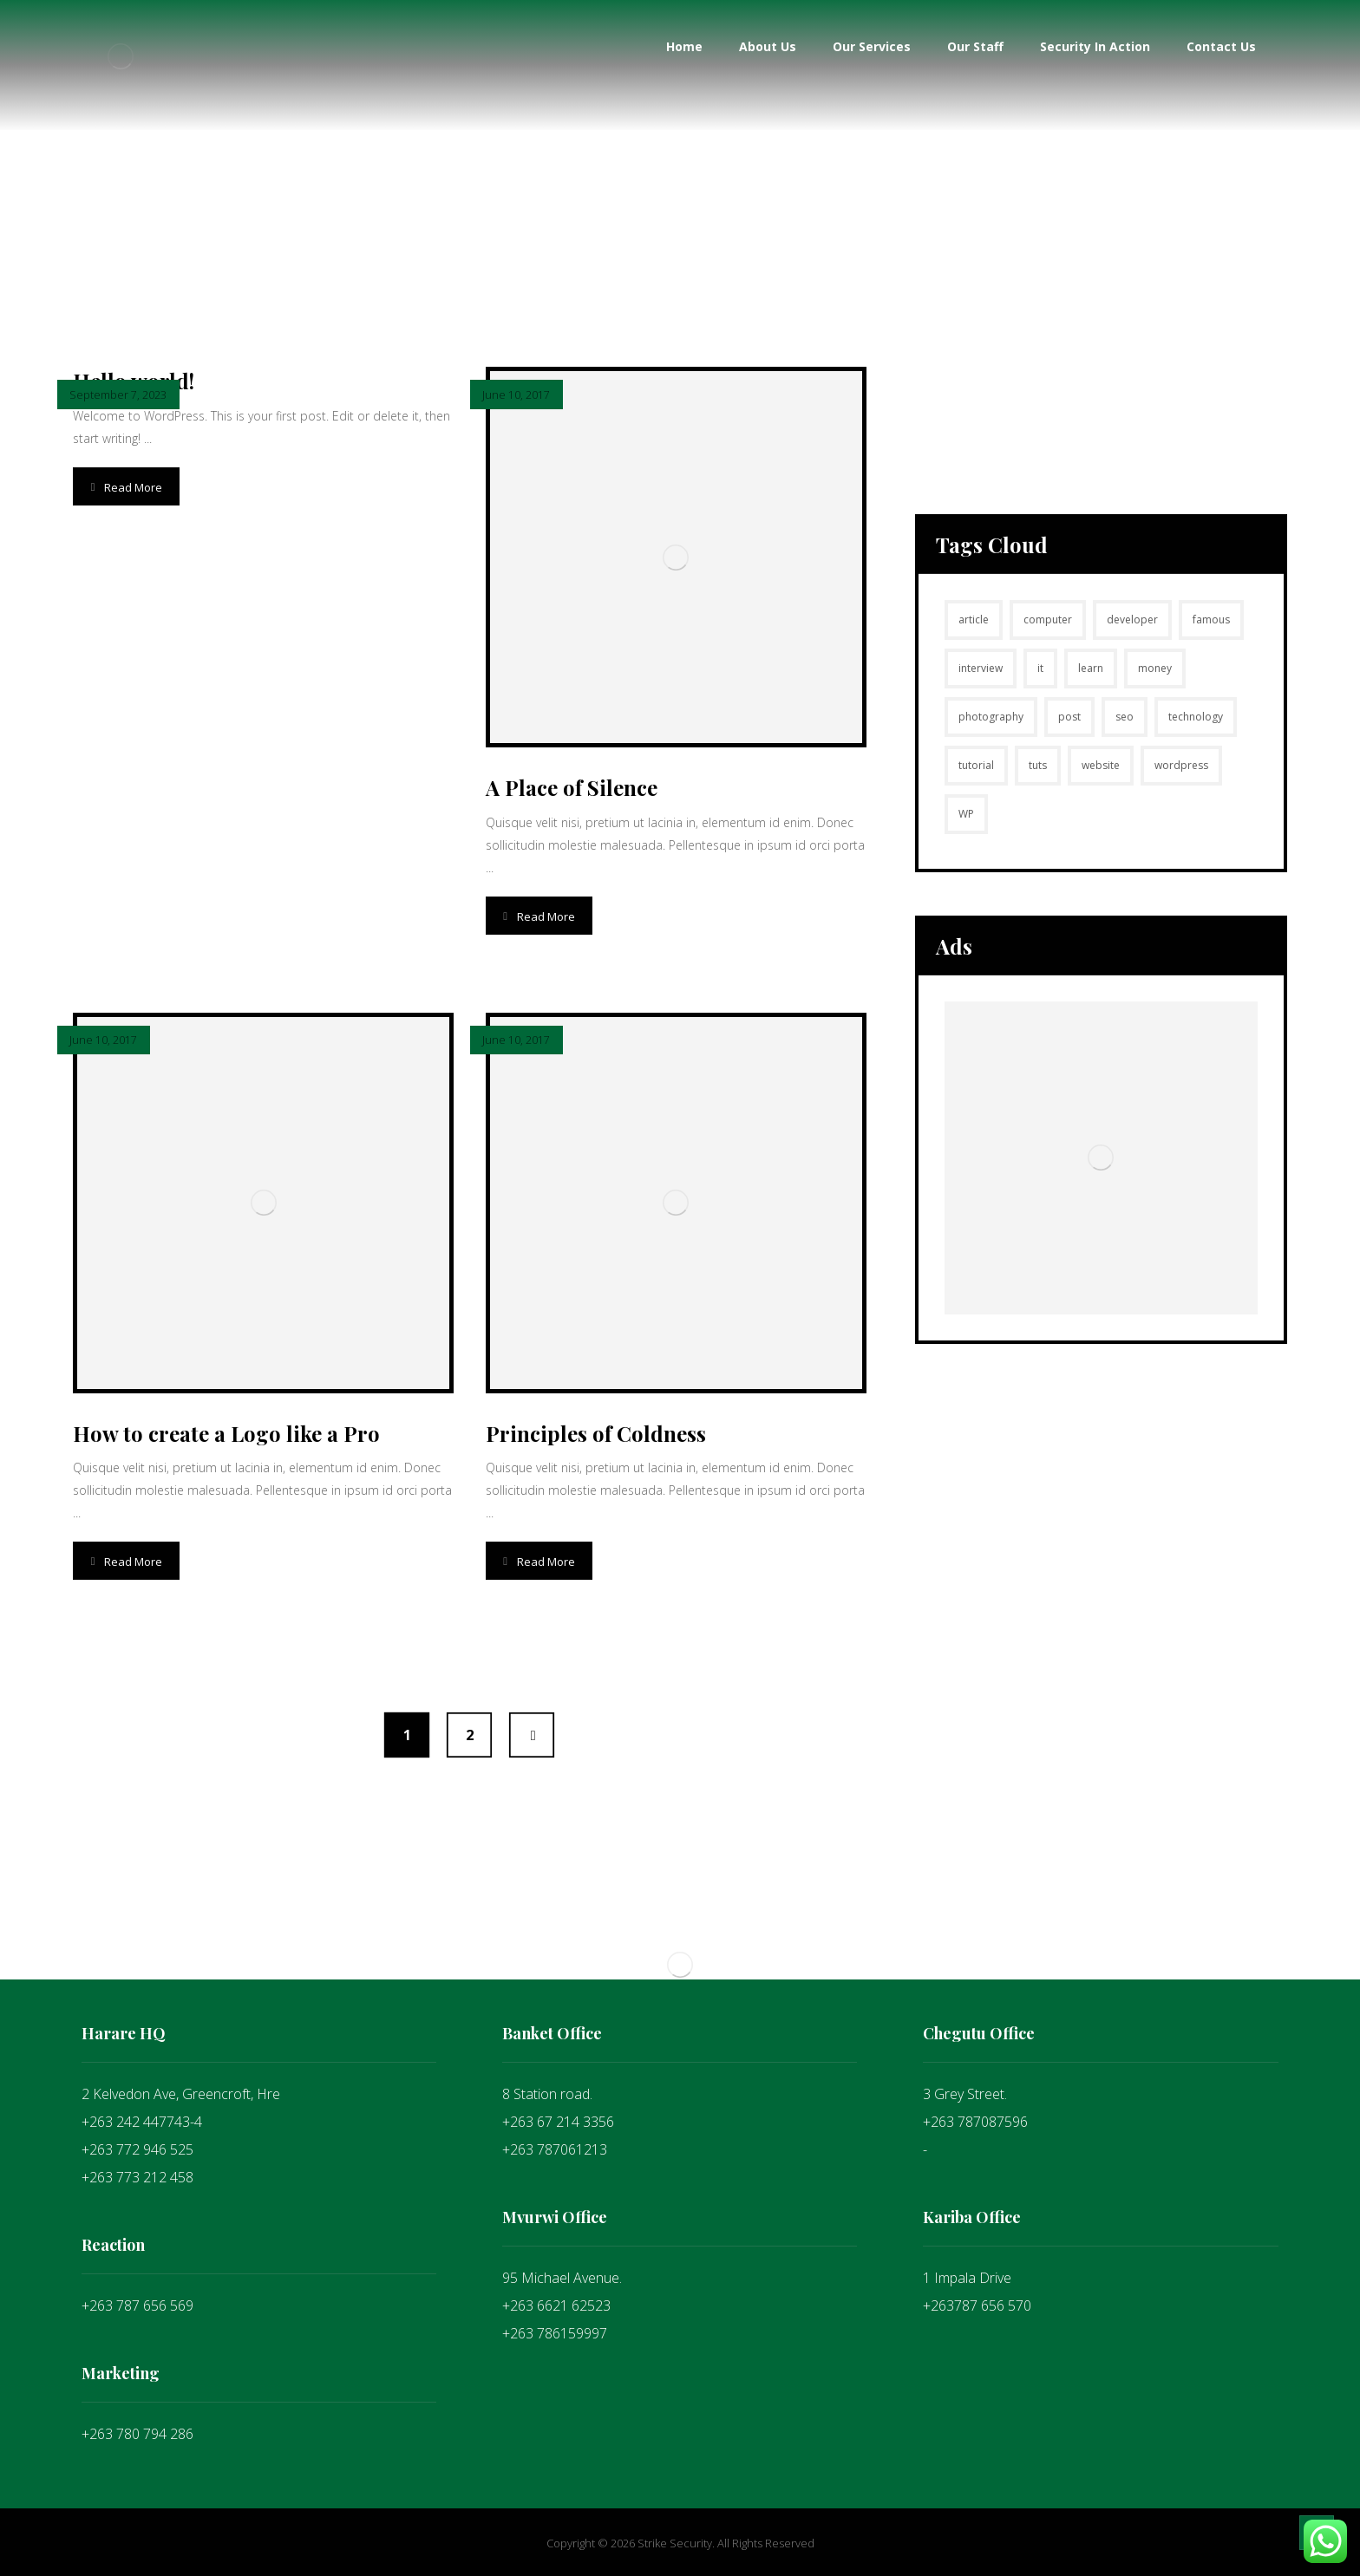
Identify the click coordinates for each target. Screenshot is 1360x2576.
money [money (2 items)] (1155, 668)
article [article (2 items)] (973, 619)
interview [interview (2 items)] (980, 668)
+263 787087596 (975, 2121)
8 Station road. (547, 2093)
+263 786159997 (554, 2333)
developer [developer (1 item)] (1132, 619)
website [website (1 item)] (1101, 765)
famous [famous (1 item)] (1211, 619)
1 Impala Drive (967, 2277)
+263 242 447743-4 (142, 2121)
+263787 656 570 (977, 2305)
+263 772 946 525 (137, 2149)
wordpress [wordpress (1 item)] (1181, 765)
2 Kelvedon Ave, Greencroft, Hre (181, 2093)
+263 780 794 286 (137, 2433)
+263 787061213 (554, 2149)
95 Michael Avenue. (562, 2277)
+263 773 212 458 (137, 2177)
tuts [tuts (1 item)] (1038, 765)
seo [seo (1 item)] (1124, 716)
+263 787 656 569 (137, 2305)
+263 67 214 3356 (558, 2121)
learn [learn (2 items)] (1090, 668)
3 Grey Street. (965, 2093)
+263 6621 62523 (556, 2305)
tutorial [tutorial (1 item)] (976, 765)
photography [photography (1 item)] (990, 716)
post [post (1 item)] (1069, 716)
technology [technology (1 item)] (1195, 716)
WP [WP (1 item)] (966, 813)
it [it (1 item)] (1040, 668)
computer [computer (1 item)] (1047, 619)
